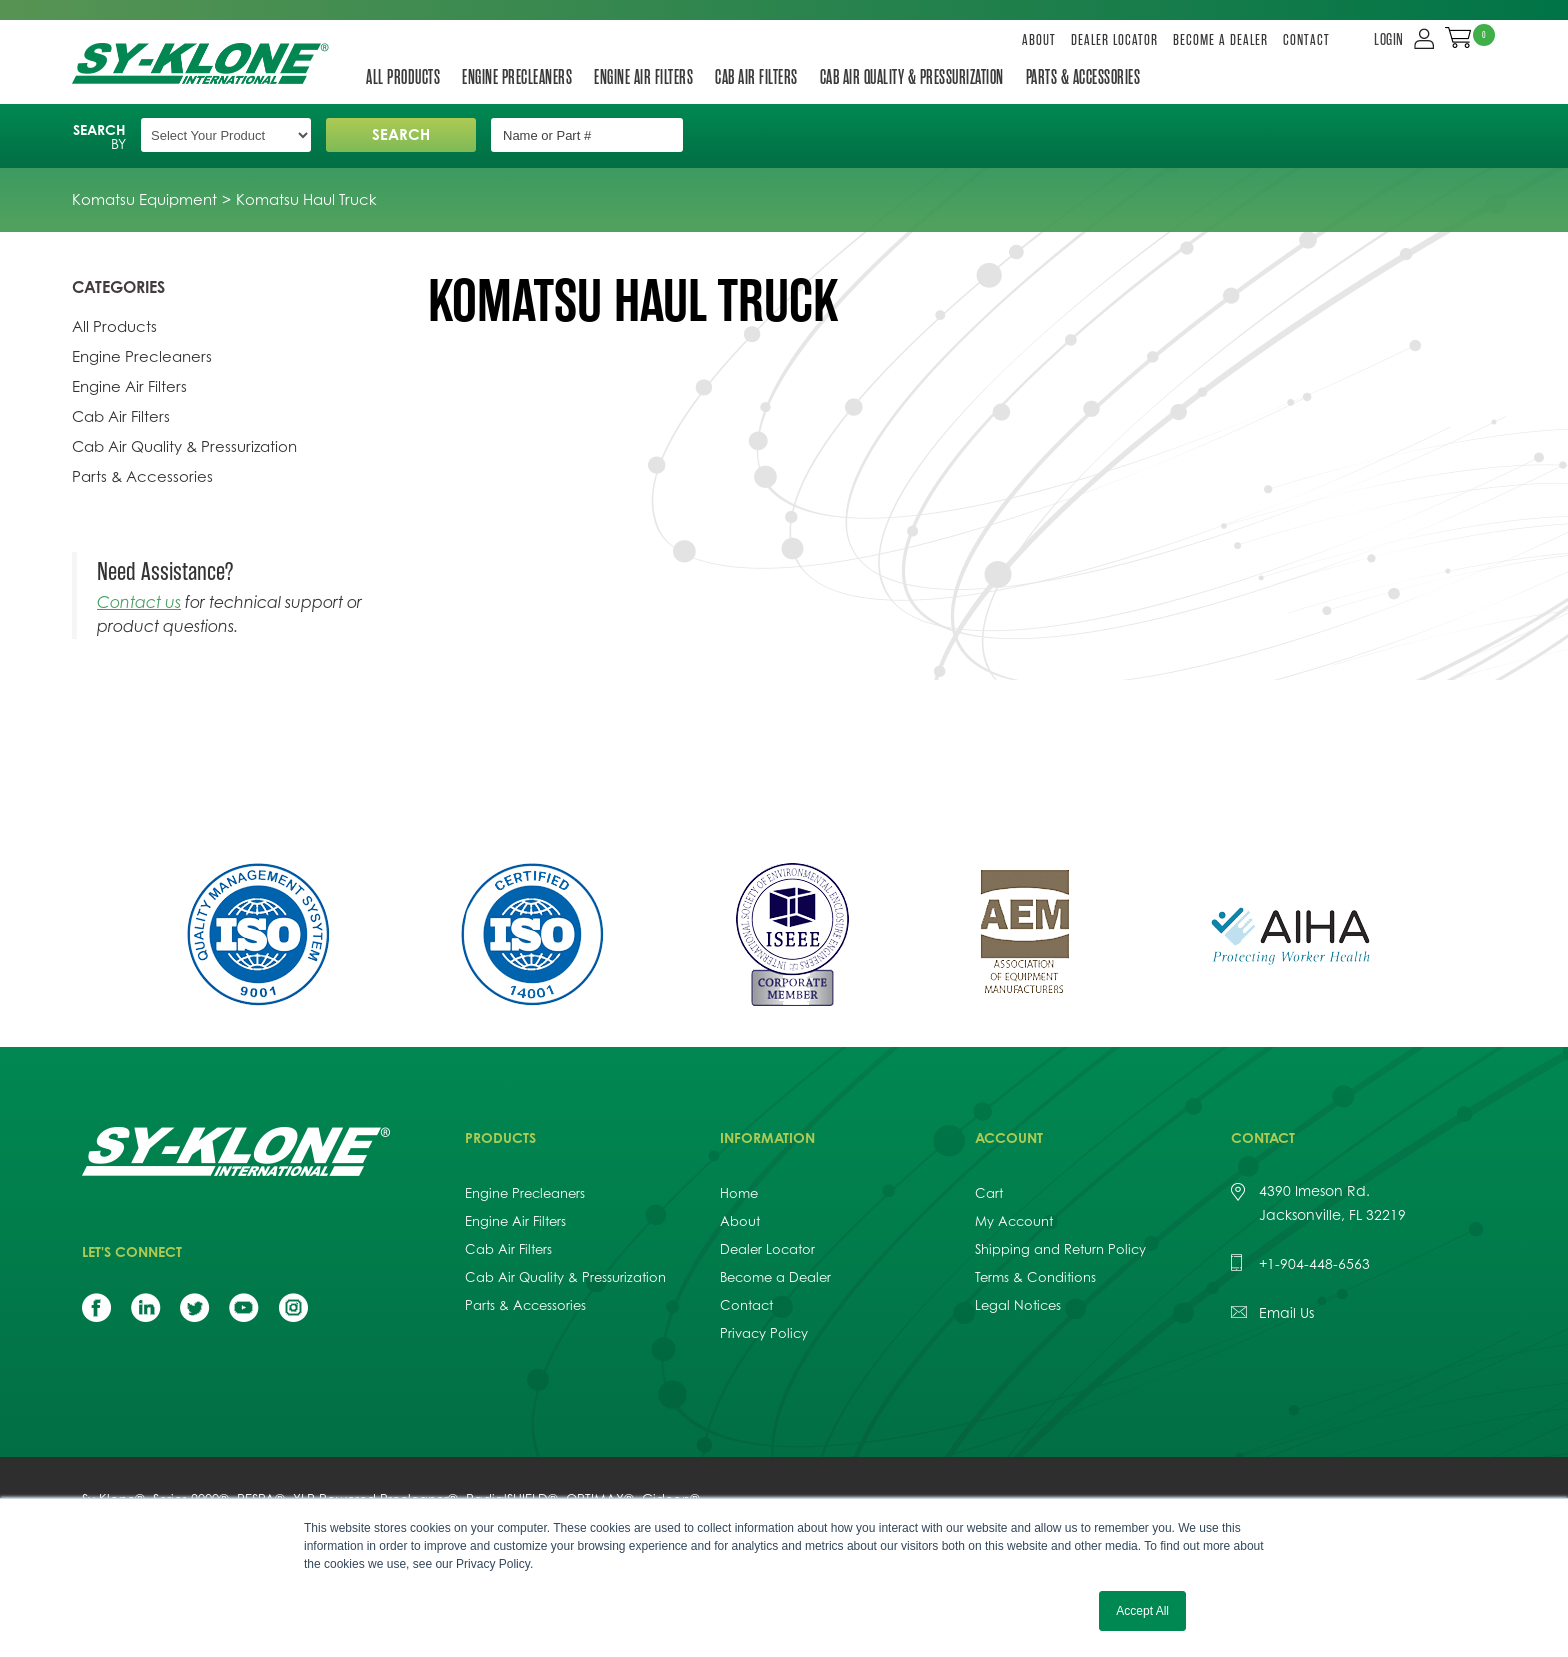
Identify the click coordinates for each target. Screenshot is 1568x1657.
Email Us (1286, 1312)
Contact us (139, 602)
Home (739, 1193)
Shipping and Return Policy (1060, 1249)
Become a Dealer (1220, 40)
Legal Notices (1018, 1305)
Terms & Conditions (1035, 1277)
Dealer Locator (1114, 40)
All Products (403, 77)
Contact (1306, 40)
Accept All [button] (1142, 1611)
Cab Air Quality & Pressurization (912, 77)
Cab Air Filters (756, 77)
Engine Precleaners (517, 77)
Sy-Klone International (204, 63)
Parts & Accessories (1083, 77)
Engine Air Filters (643, 77)
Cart (989, 1193)
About (1039, 40)
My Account (1014, 1221)
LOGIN (1389, 40)
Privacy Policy (764, 1333)
